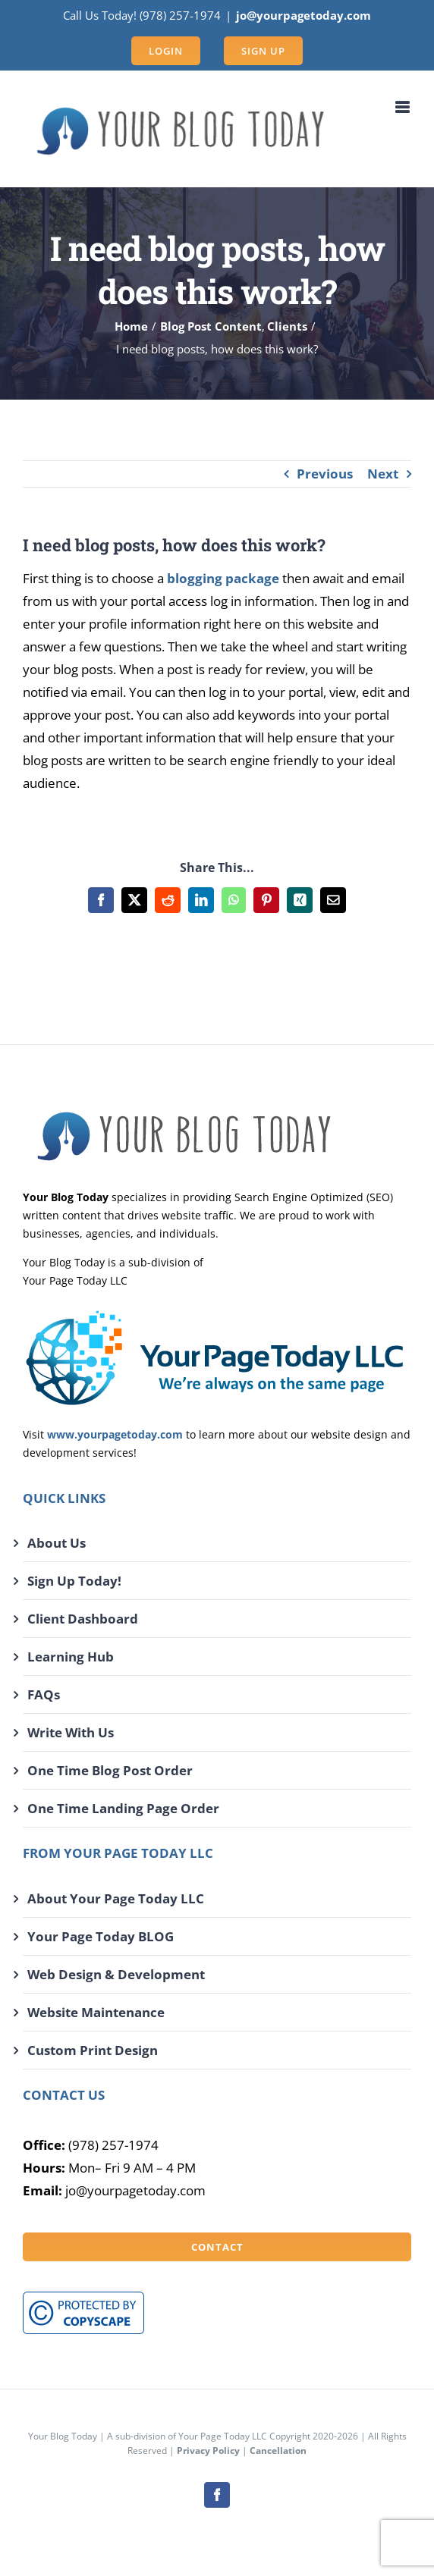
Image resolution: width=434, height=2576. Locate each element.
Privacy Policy (208, 2450)
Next (382, 473)
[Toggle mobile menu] (403, 107)
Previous (325, 473)
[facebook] (217, 2495)
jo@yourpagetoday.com (303, 15)
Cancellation (278, 2450)
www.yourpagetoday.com (115, 1434)
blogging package (223, 578)
